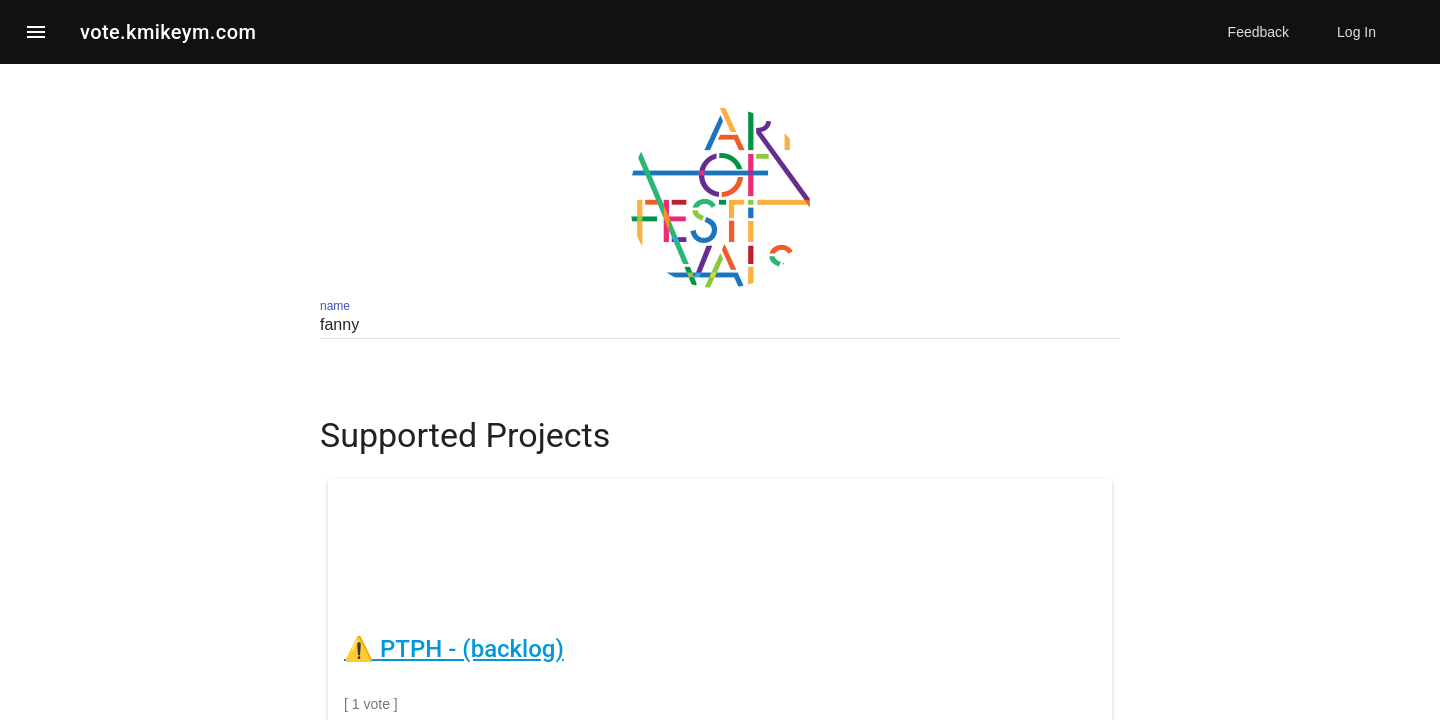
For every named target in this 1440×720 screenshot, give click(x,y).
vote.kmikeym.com (168, 32)
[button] (36, 32)
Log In (1356, 32)
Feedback (1258, 32)
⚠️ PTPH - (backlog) (454, 649)
